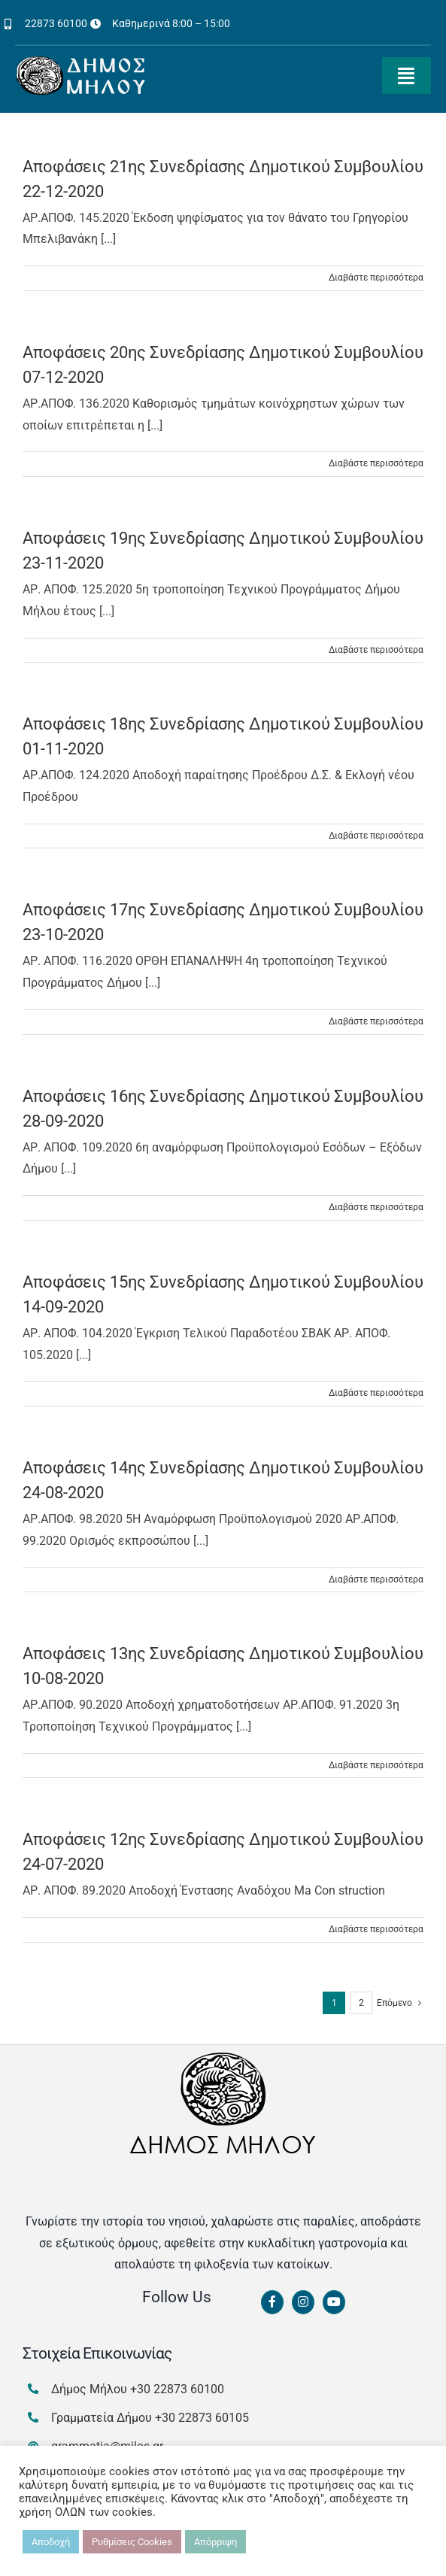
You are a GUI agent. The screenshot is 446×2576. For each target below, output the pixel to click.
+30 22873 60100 (177, 2389)
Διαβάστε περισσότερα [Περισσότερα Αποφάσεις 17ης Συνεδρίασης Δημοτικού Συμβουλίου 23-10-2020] (376, 1021)
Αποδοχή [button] (51, 2541)
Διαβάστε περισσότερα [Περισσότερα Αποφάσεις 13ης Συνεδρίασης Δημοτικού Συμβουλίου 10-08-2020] (376, 1765)
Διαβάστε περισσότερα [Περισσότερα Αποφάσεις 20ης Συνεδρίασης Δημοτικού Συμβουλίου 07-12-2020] (376, 463)
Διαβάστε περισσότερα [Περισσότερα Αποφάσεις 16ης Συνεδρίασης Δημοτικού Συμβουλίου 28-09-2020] (376, 1207)
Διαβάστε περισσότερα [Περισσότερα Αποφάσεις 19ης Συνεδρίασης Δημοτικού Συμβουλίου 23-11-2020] (376, 650)
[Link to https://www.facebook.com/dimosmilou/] (272, 2302)
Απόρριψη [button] (215, 2541)
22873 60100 (56, 23)
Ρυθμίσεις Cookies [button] (132, 2541)
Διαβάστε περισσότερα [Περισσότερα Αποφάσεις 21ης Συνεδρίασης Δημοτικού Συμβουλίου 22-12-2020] (376, 277)
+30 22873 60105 (202, 2418)
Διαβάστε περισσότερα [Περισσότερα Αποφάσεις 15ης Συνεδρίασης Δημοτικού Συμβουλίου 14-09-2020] (376, 1393)
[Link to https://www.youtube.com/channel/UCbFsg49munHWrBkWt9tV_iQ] (334, 2302)
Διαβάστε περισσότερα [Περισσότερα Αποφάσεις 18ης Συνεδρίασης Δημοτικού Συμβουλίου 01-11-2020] (376, 835)
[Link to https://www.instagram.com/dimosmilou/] (303, 2302)
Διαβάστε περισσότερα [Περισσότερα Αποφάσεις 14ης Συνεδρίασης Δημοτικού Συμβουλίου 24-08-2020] (376, 1579)
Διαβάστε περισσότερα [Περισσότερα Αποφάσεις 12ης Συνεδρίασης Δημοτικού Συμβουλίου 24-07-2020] (376, 1929)
